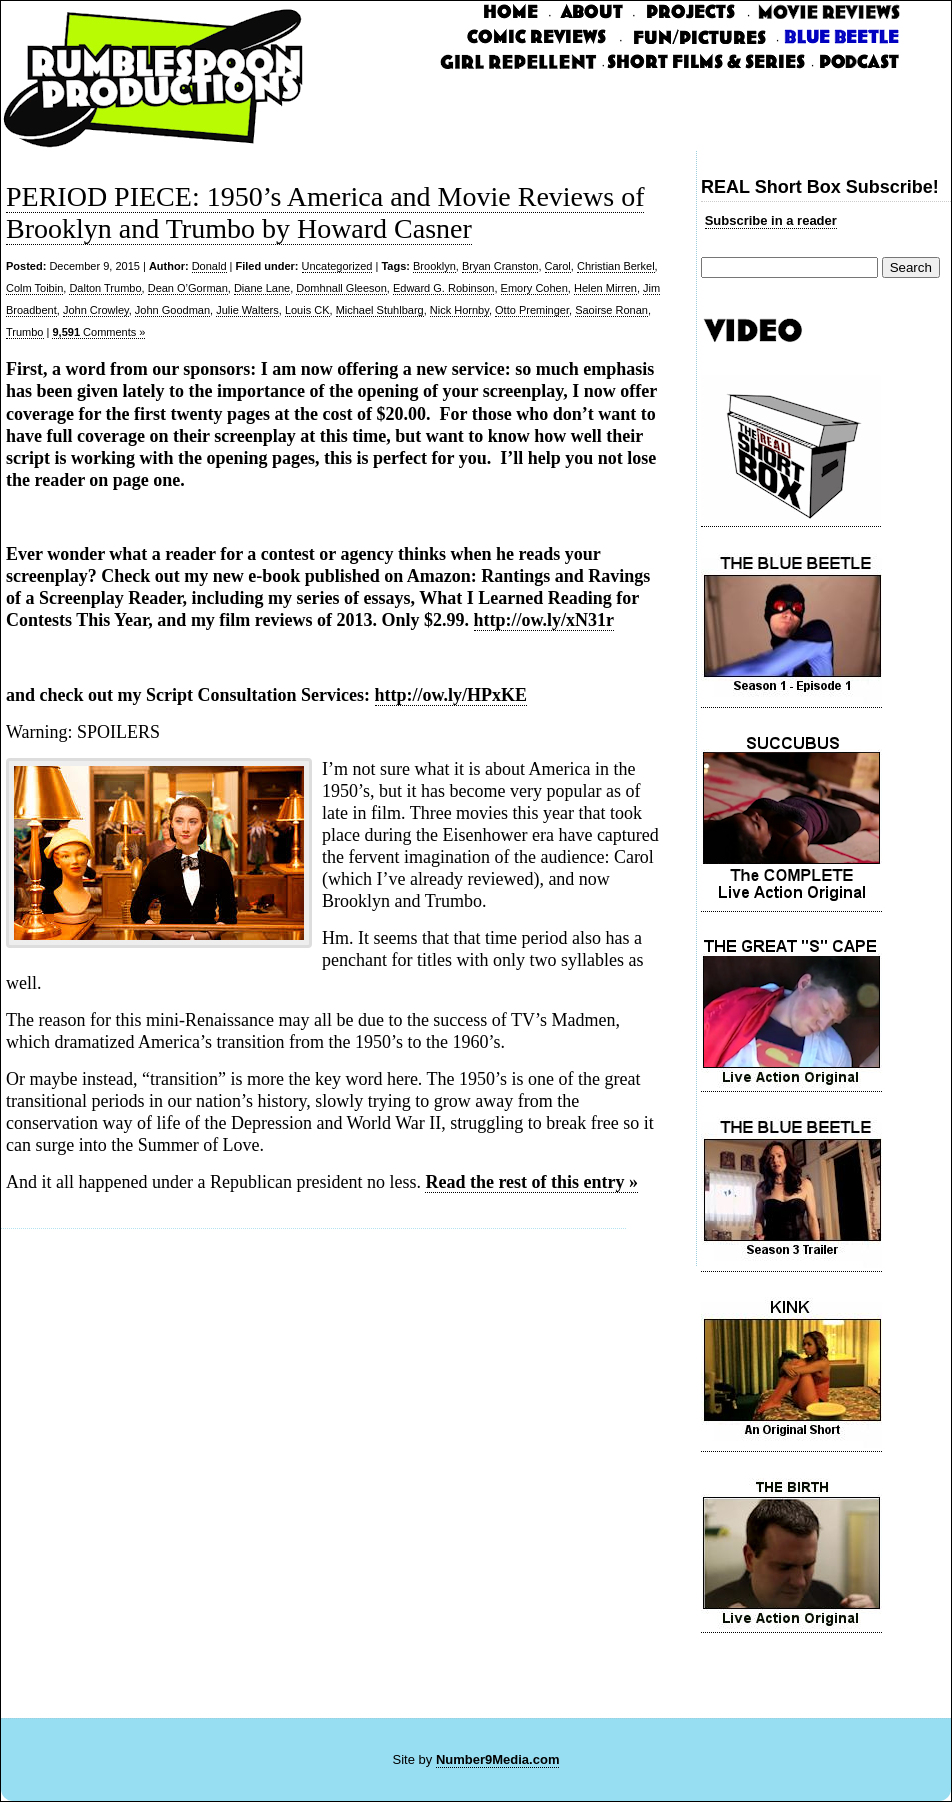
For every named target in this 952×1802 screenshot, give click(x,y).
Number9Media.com (498, 1759)
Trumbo (25, 332)
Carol (558, 266)
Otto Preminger (532, 310)
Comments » (98, 332)
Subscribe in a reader (771, 220)
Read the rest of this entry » (531, 1182)
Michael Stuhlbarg (380, 310)
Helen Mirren (605, 288)
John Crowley (96, 310)
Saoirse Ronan (611, 310)
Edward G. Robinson (444, 288)
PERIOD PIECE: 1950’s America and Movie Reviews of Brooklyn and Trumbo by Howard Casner (325, 212)
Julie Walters (247, 310)
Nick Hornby (459, 310)
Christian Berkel (616, 266)
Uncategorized (337, 266)
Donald (209, 266)
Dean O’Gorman (188, 288)
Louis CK (307, 310)
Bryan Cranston (500, 266)
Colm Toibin (34, 288)
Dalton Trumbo (105, 288)
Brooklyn (434, 266)
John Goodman (172, 310)
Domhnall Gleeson (341, 288)
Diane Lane (262, 288)
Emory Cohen (534, 288)
